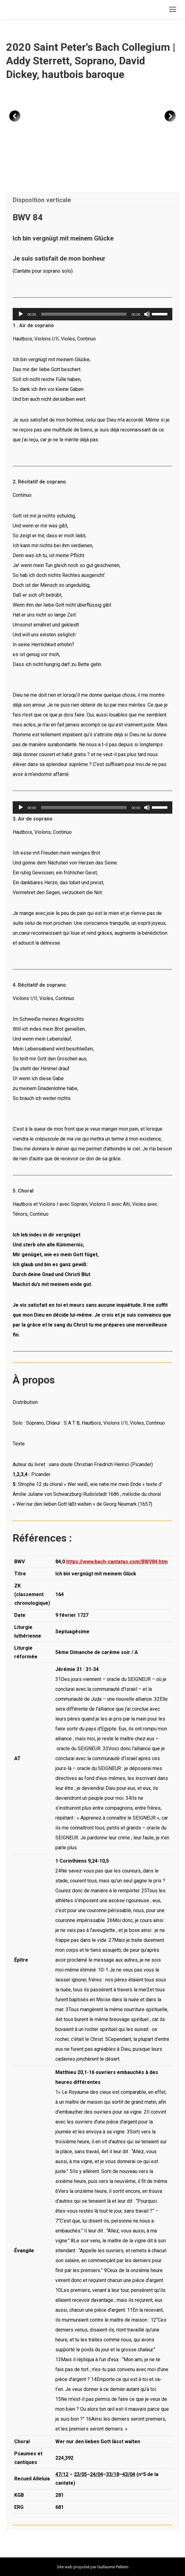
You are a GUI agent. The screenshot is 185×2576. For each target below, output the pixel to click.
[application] (92, 314)
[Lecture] (21, 314)
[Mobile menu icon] (172, 9)
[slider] (84, 314)
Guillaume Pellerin (112, 2567)
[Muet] (147, 314)
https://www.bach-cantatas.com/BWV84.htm (117, 1562)
